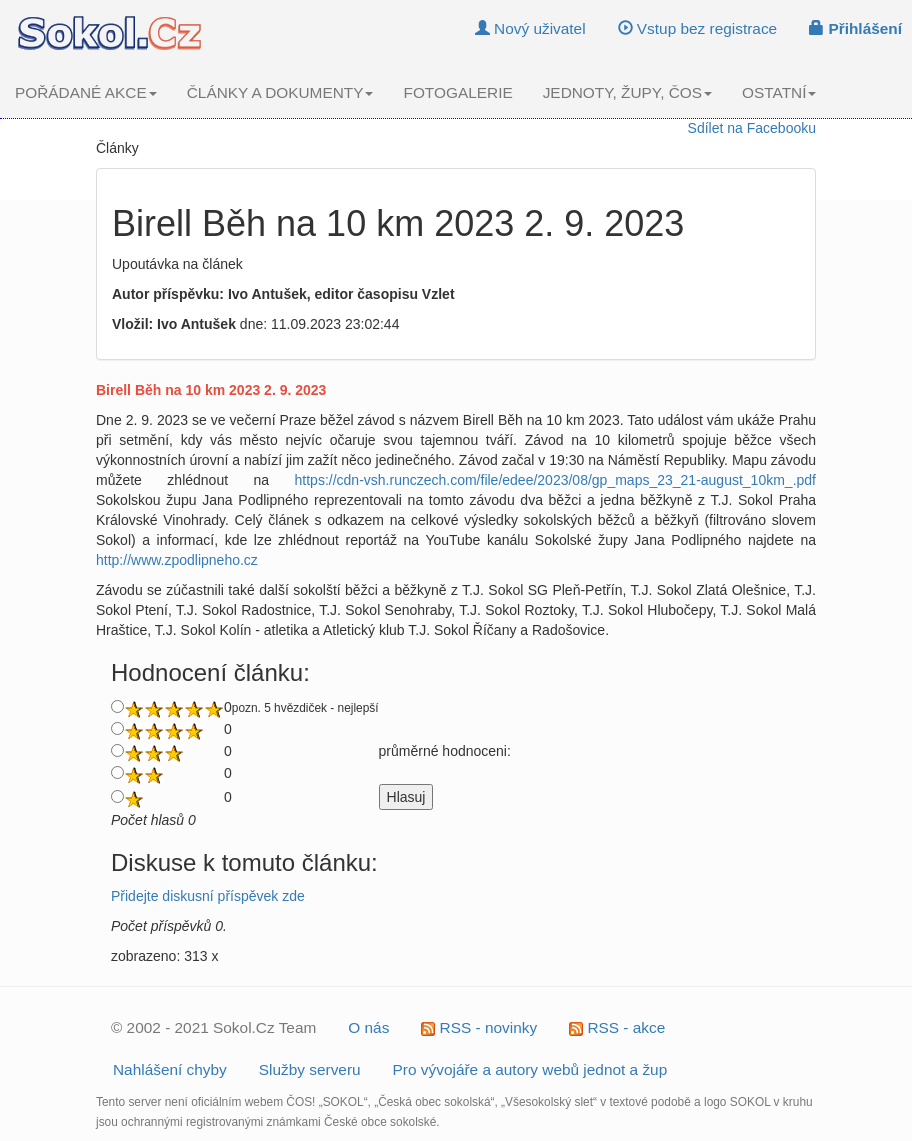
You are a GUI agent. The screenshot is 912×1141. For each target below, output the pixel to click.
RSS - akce (617, 1027)
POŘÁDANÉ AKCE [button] (86, 92)
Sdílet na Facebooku (752, 128)
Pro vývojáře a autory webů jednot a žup (530, 1069)
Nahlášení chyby (170, 1069)
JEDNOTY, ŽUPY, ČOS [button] (627, 92)
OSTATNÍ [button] (779, 92)
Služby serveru (310, 1069)
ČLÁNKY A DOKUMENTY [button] (280, 92)
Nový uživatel (530, 28)
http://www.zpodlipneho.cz (177, 560)
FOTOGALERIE (457, 92)
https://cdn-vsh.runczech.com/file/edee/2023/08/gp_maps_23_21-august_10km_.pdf (555, 480)
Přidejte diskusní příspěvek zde (208, 896)
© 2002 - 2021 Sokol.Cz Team (213, 1027)
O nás (368, 1027)
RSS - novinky (479, 1027)
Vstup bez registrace (698, 28)
